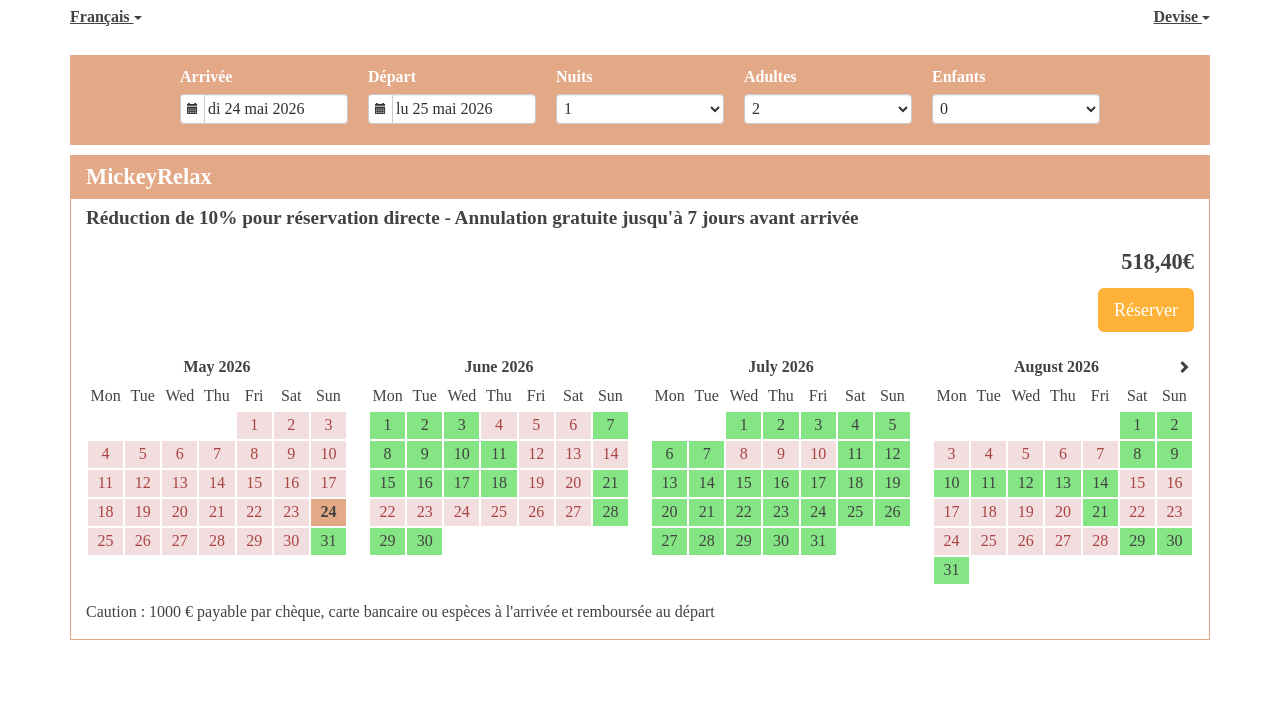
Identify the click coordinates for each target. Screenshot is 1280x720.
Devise (1182, 16)
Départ (392, 76)
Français (106, 16)
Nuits (574, 76)
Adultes (770, 76)
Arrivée (206, 76)
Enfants (958, 76)
